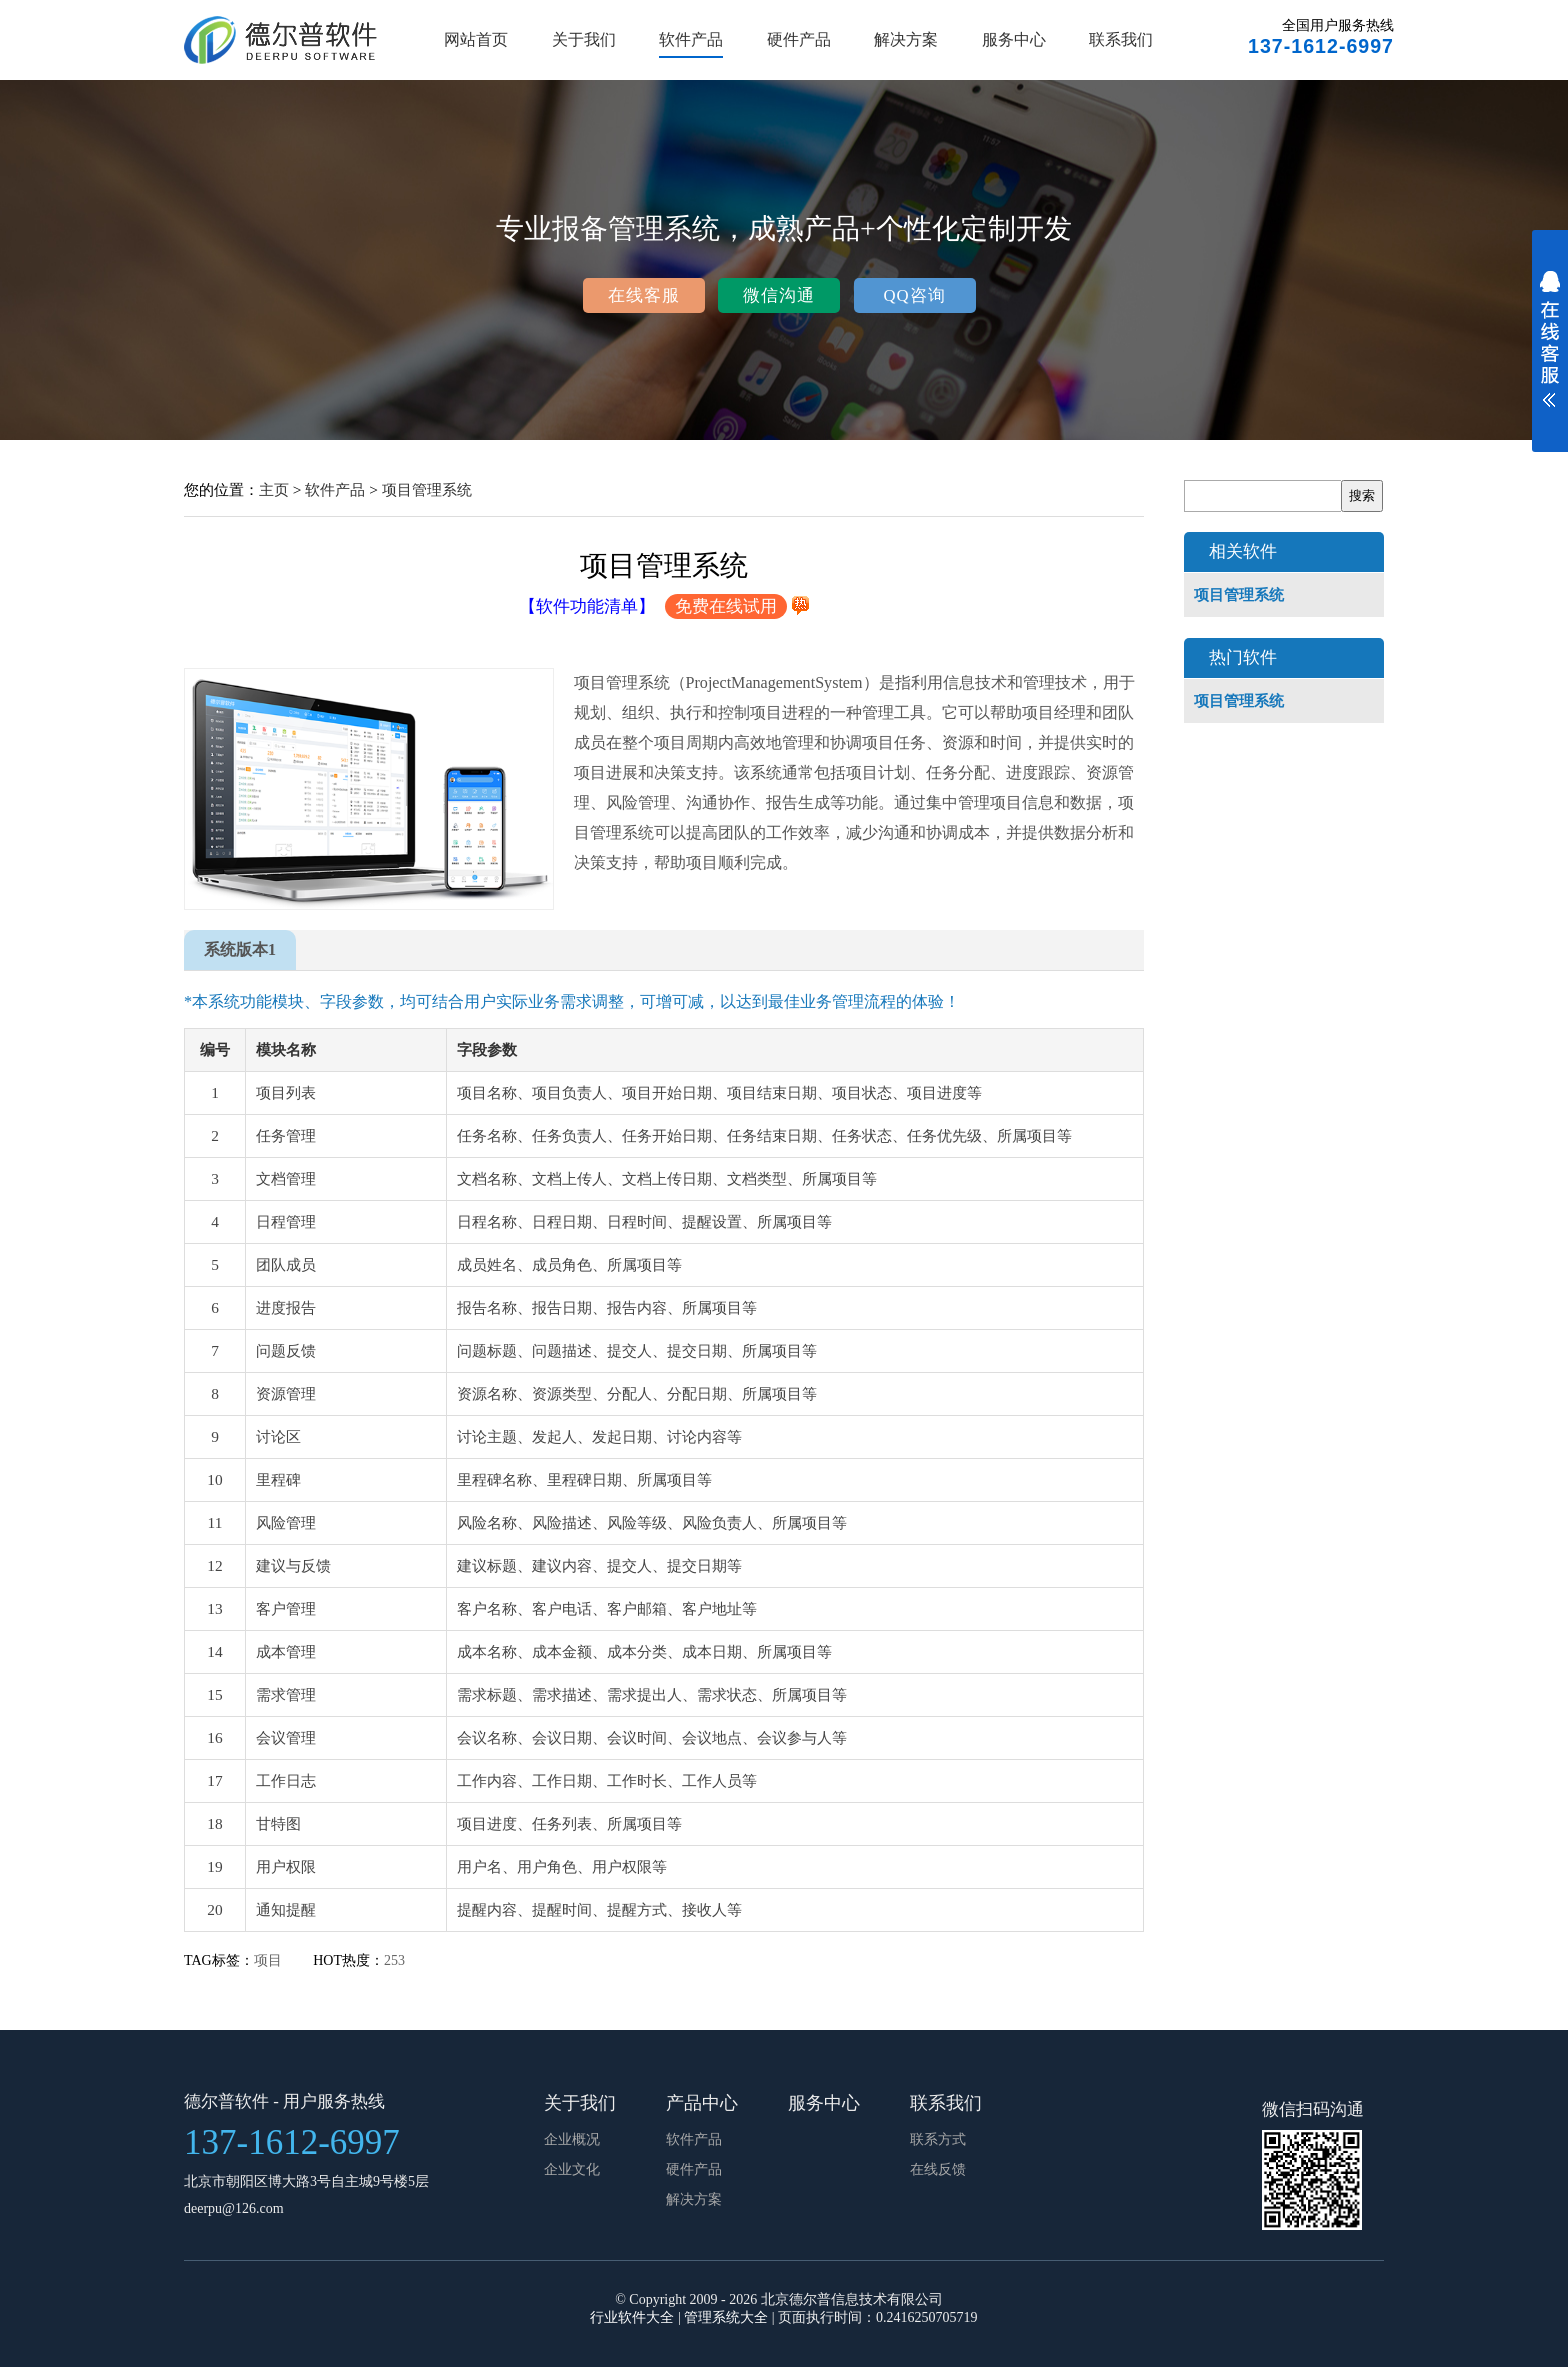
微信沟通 (779, 295)
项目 (270, 1960)
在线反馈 (938, 2169)
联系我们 (1121, 39)
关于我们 (584, 39)
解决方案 (906, 39)
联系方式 (938, 2139)
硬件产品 (799, 39)
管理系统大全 (726, 2317)
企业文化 (572, 2169)
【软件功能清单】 (587, 606)
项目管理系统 (427, 489)
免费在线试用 (726, 606)
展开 (1550, 352)
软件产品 (691, 39)
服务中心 (1014, 39)
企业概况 (572, 2139)
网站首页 (476, 39)
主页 (274, 489)
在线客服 (644, 295)
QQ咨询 (914, 295)
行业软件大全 (632, 2317)
